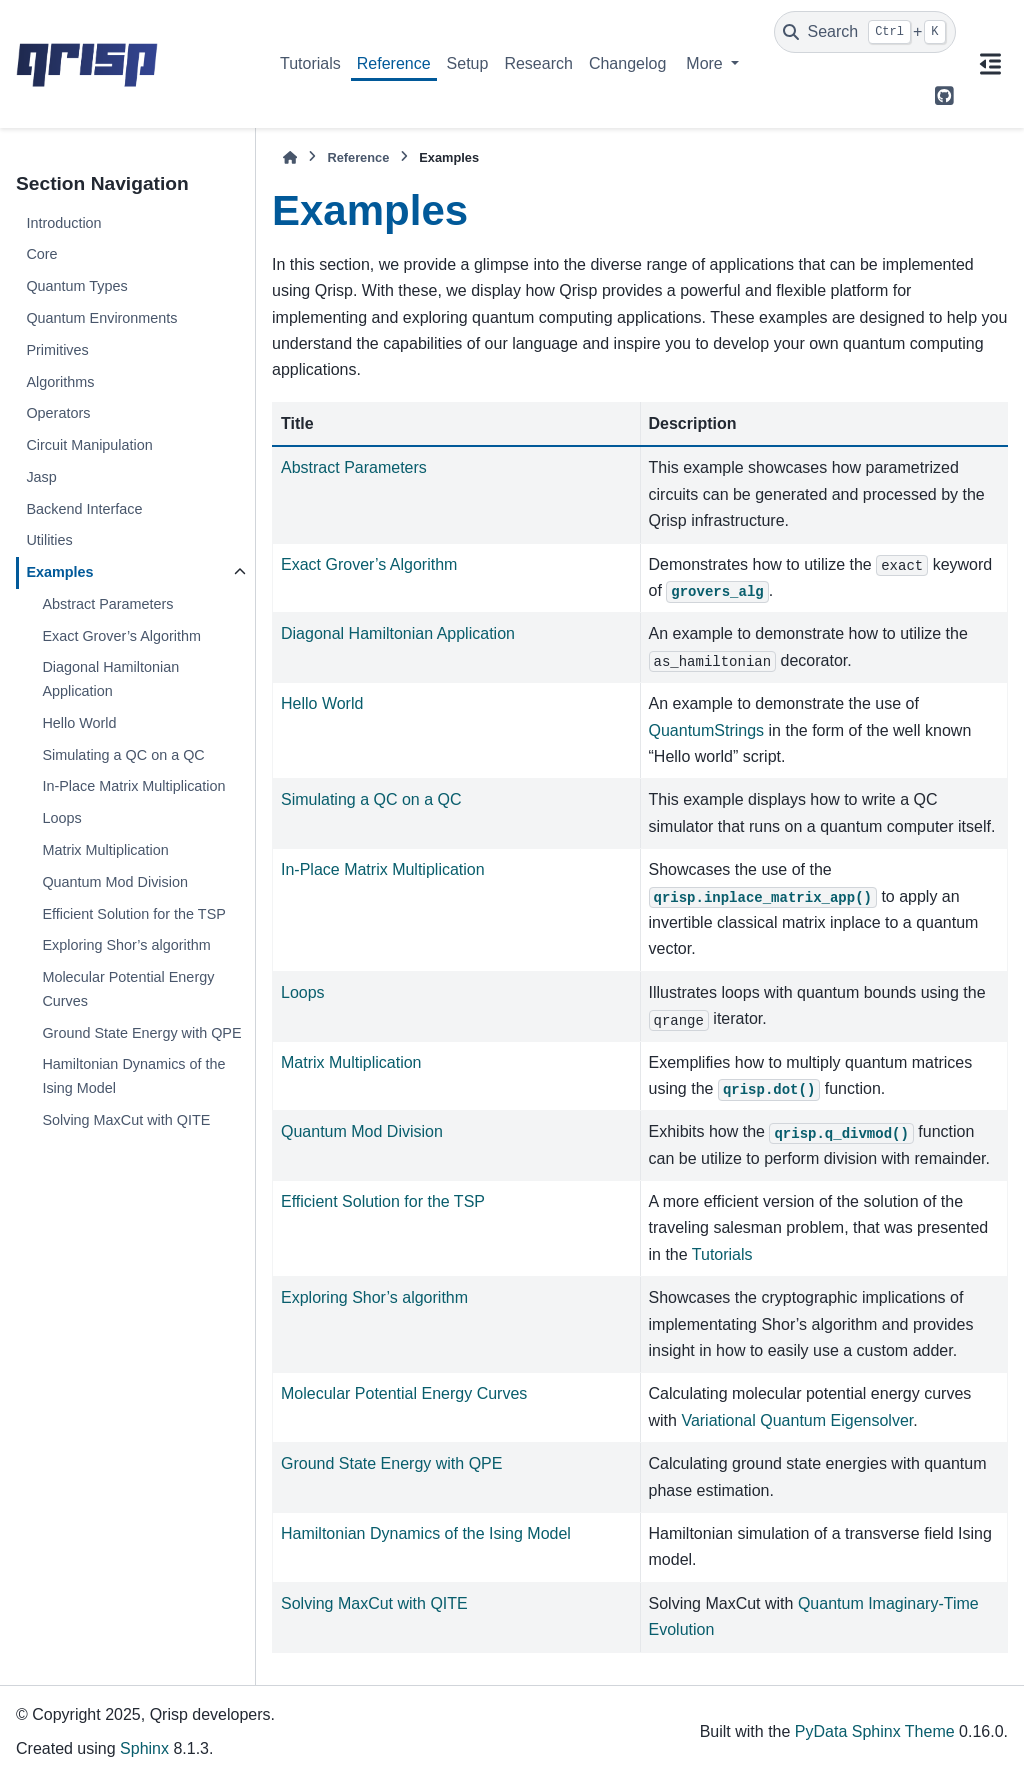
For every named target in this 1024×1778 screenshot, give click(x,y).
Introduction (63, 223)
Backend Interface (84, 509)
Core (41, 254)
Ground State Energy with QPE (141, 1033)
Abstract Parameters (107, 604)
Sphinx (144, 1748)
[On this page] (990, 64)
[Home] (290, 157)
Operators (58, 413)
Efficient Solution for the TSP (133, 914)
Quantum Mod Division (115, 882)
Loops (61, 818)
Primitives (57, 350)
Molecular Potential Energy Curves (128, 989)
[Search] (865, 32)
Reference (394, 63)
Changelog (627, 63)
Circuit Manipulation (89, 445)
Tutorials (310, 63)
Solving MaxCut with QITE (126, 1120)
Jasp (41, 477)
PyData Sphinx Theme (875, 1731)
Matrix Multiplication (105, 850)
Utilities (49, 540)
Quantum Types (76, 286)
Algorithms (60, 382)
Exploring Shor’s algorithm (126, 945)
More (706, 63)
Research (538, 63)
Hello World (79, 723)
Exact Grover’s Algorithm (121, 636)
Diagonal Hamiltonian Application (110, 679)
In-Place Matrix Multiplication (133, 786)
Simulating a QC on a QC (123, 755)
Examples (59, 572)
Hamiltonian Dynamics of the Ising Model (133, 1076)
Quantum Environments (101, 318)
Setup (468, 63)
